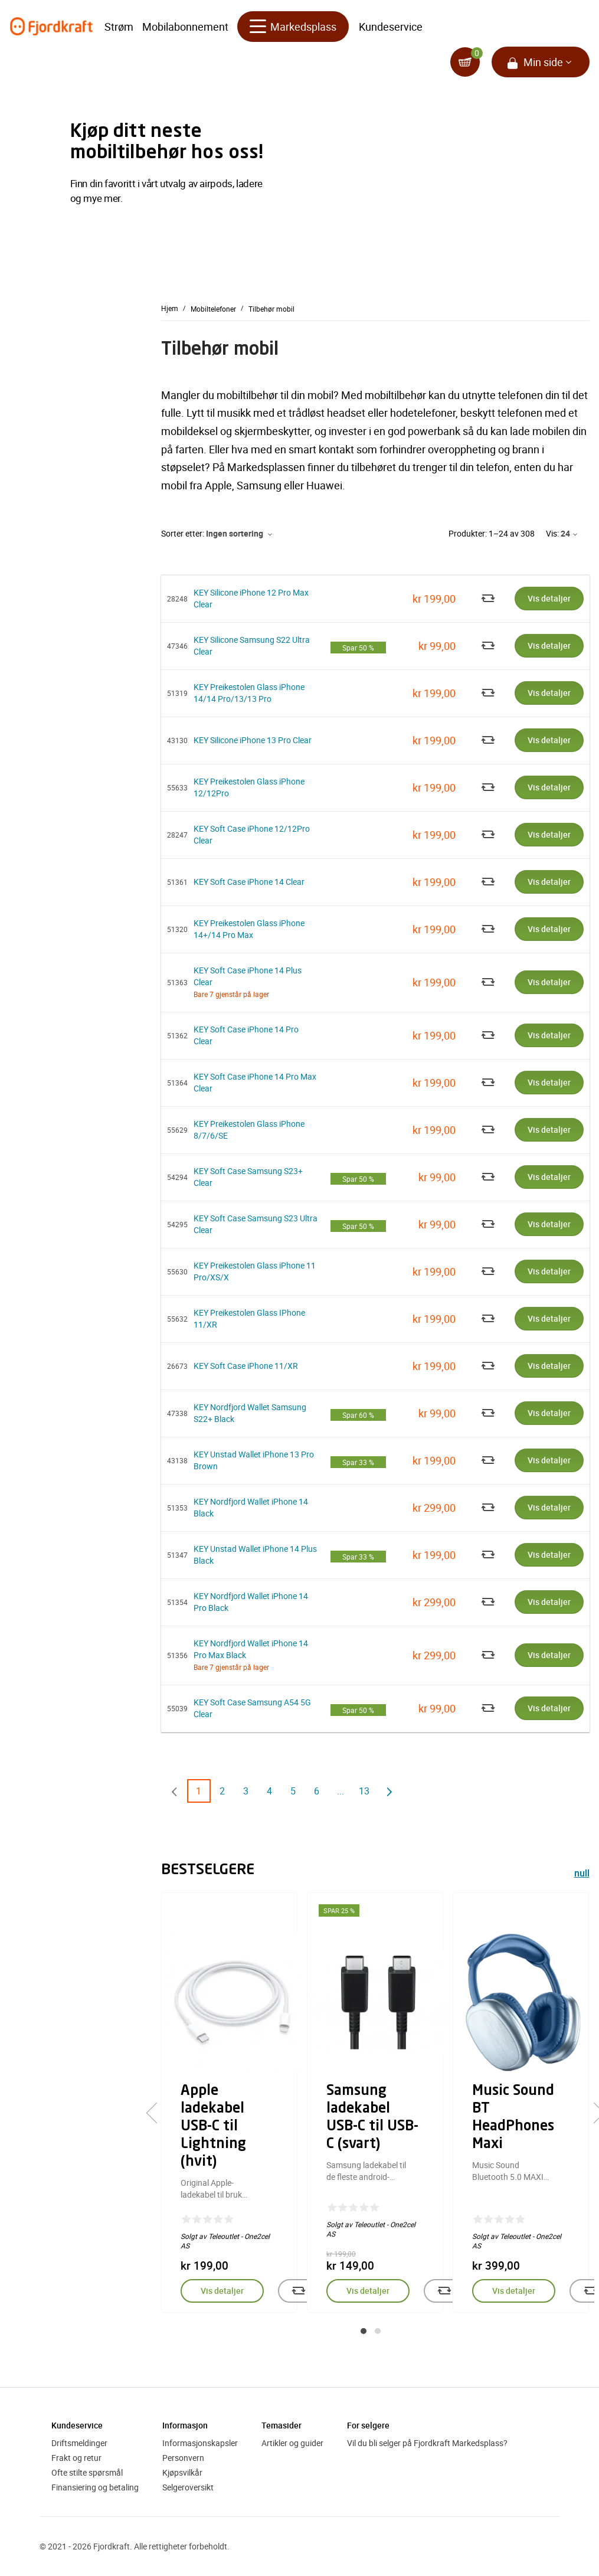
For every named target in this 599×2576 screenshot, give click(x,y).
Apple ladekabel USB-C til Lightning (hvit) (213, 2126)
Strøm (118, 29)
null (582, 1874)
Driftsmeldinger (79, 2442)
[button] (363, 2331)
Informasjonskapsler (200, 2442)
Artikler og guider (292, 2442)
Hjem (169, 308)
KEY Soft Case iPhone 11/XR (246, 1365)
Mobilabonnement (185, 29)
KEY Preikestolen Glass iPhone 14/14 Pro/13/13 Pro (249, 692)
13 (364, 1790)
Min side (543, 65)
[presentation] (156, 2113)
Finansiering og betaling (95, 2487)
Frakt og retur (76, 2457)
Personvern (183, 2457)
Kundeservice (391, 29)
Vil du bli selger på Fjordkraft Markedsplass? (427, 2442)
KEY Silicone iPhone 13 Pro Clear (253, 740)
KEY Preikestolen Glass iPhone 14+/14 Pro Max (249, 928)
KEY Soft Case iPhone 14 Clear (249, 881)
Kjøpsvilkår (182, 2472)
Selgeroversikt (188, 2487)
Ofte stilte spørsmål (87, 2472)
